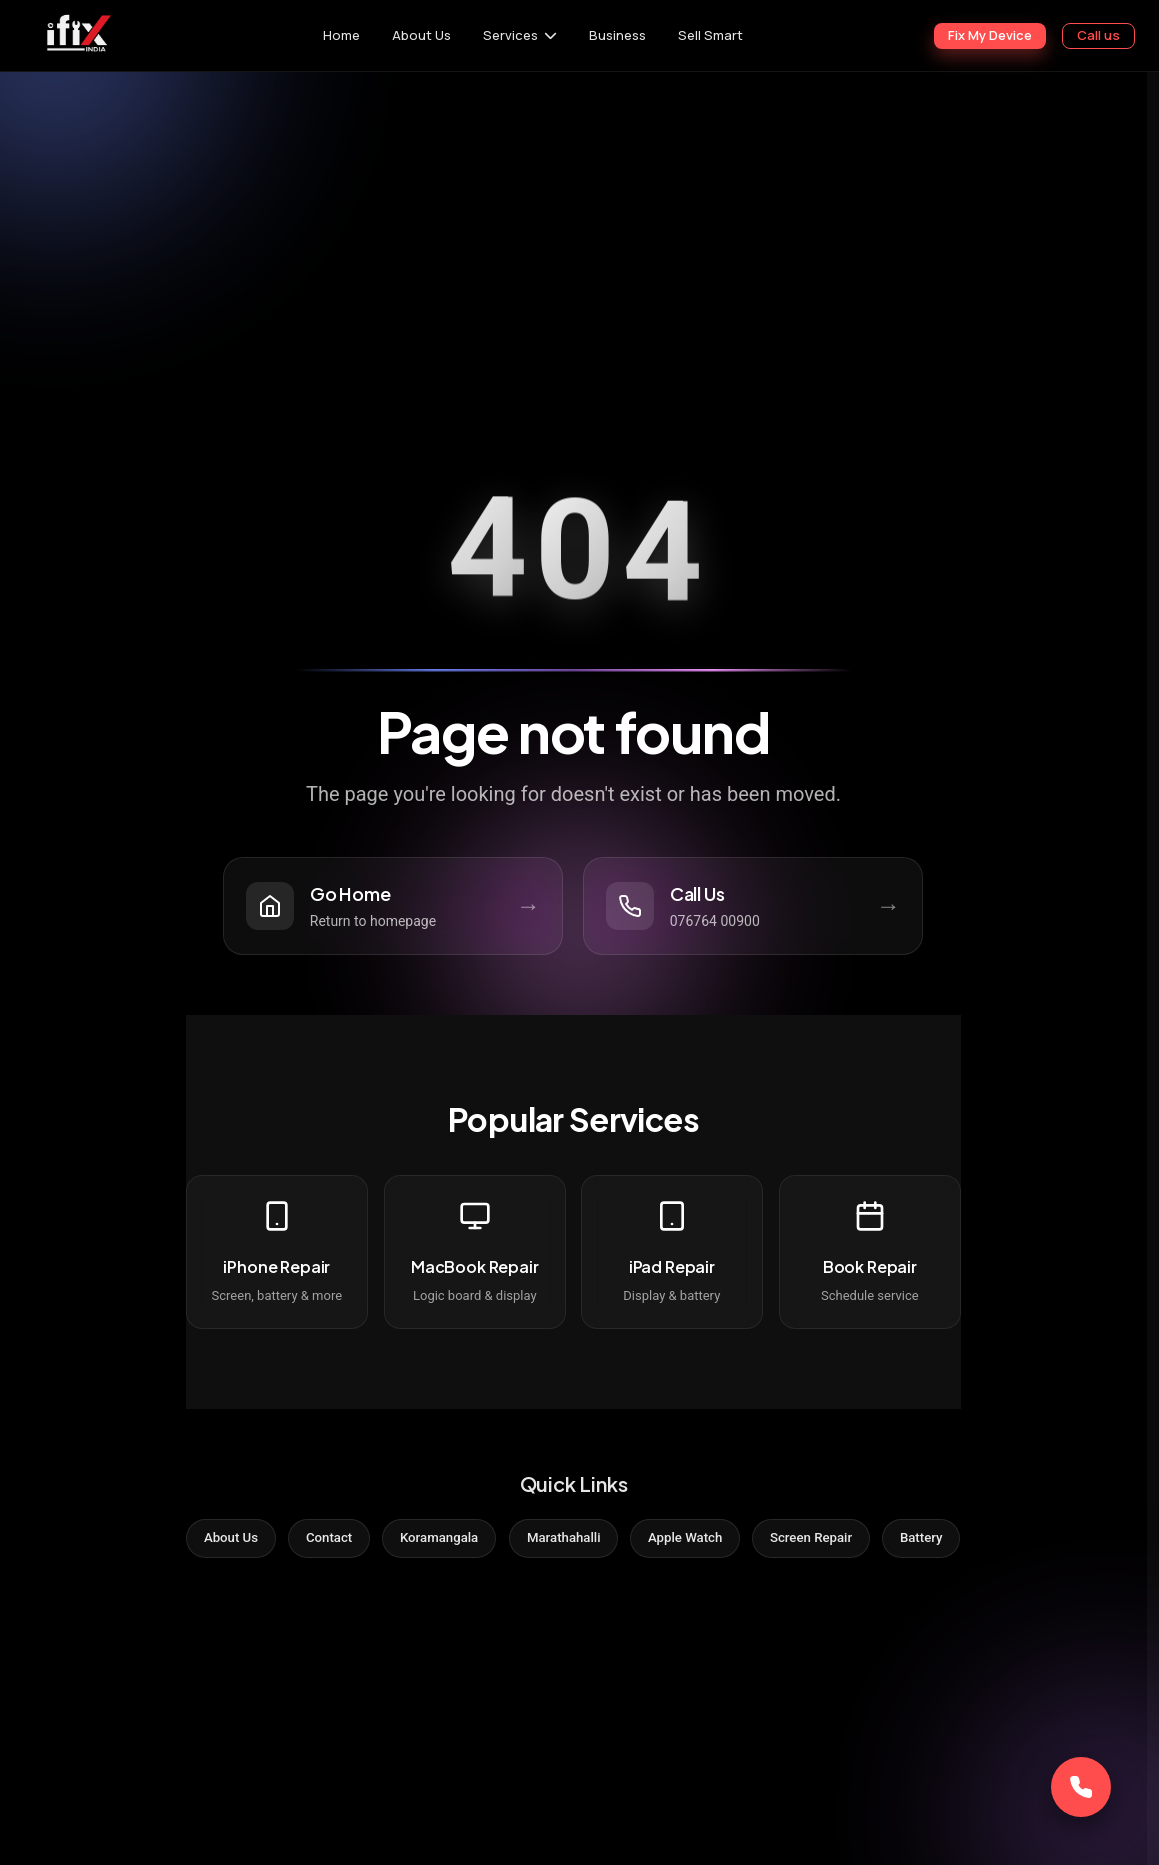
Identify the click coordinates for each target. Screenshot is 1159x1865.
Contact (308, 1544)
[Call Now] (1081, 1787)
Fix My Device (990, 35)
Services (510, 35)
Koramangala (428, 1544)
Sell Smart (710, 35)
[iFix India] (77, 35)
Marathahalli (563, 1544)
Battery (952, 1544)
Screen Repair (832, 1544)
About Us (421, 35)
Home (341, 35)
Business (617, 35)
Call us (1098, 35)
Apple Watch (695, 1544)
